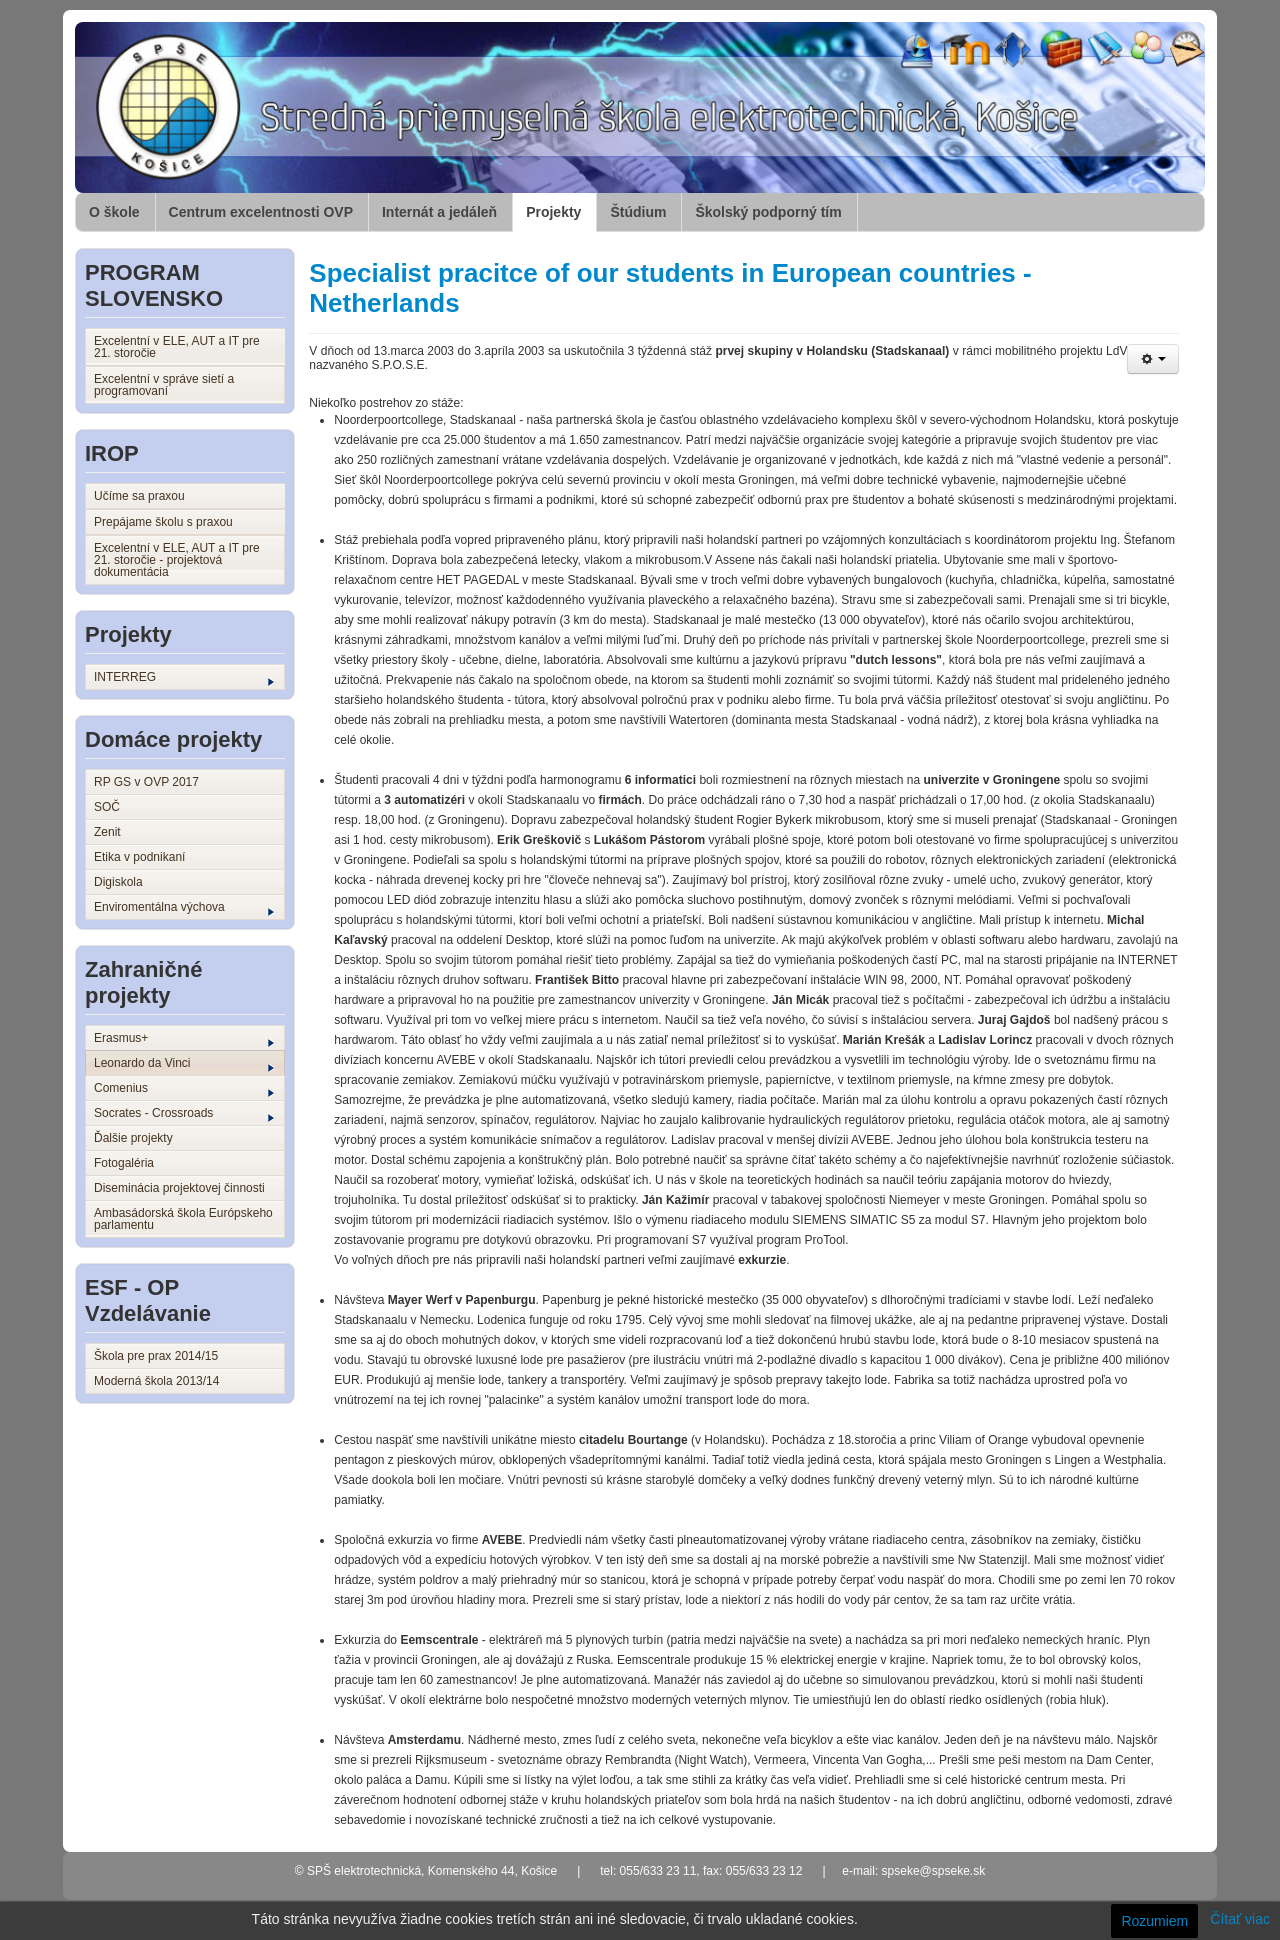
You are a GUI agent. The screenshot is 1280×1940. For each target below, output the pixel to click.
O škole (114, 212)
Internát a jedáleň (439, 212)
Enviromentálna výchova (184, 908)
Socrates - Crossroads (184, 1114)
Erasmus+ (184, 1039)
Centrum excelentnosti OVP (261, 212)
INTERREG (184, 678)
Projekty (553, 212)
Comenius (184, 1089)
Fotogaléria (124, 1163)
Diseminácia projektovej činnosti (179, 1188)
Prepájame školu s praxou (163, 522)
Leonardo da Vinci (184, 1064)
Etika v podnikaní (139, 857)
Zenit (107, 832)
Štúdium (638, 212)
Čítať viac (1240, 1919)
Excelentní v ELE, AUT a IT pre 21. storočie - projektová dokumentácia (177, 560)
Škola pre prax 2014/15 (156, 1356)
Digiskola (118, 882)
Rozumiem (1154, 1921)
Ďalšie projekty (133, 1138)
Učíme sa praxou (139, 496)
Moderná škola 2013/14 (156, 1381)
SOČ (107, 807)
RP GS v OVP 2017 (146, 782)
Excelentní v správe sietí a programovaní (164, 385)
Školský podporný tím (768, 212)
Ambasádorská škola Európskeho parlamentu (183, 1219)
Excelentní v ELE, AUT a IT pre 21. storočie (177, 347)
